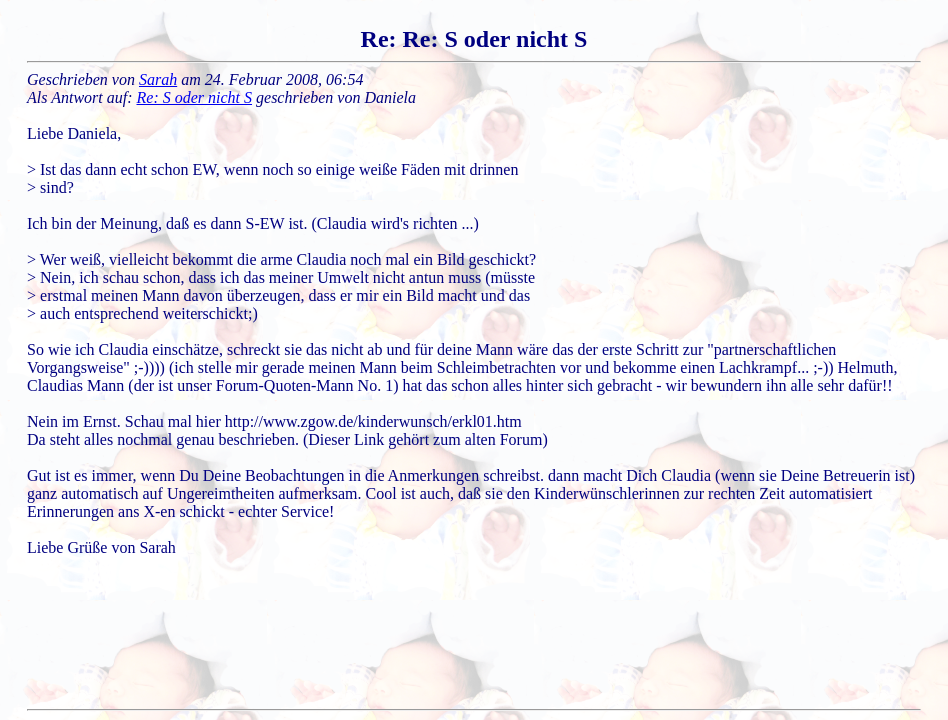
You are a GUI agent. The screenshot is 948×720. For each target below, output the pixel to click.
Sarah (158, 79)
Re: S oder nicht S (195, 97)
